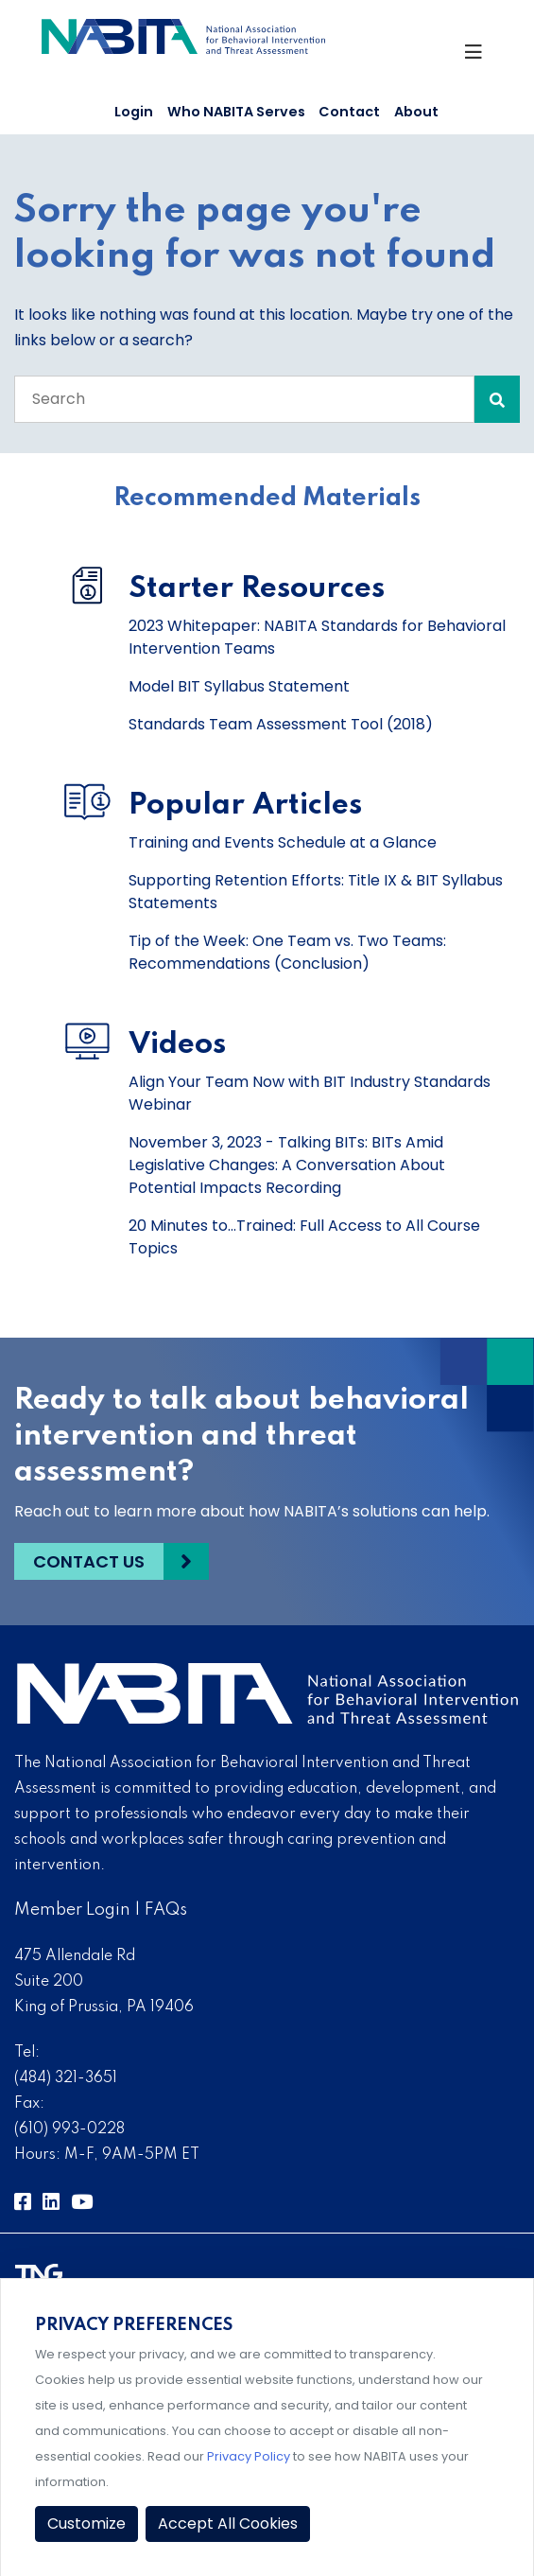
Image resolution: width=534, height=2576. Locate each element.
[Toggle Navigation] (477, 57)
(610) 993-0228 (69, 2129)
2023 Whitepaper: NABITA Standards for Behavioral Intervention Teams (317, 637)
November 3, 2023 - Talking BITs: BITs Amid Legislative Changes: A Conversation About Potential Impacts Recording (287, 1165)
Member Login (72, 1910)
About (416, 111)
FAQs (166, 1910)
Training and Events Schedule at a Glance (283, 842)
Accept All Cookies (228, 2523)
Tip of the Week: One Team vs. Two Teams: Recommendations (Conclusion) (287, 952)
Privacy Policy (248, 2456)
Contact (349, 111)
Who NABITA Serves (236, 111)
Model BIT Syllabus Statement (239, 686)
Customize (86, 2523)
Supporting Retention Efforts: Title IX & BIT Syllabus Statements (316, 891)
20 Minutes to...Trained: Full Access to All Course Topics (304, 1237)
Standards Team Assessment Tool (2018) (281, 724)
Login (133, 111)
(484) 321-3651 (65, 2078)
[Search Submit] (497, 399)
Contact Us (89, 1561)
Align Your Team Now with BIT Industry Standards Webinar (310, 1093)
